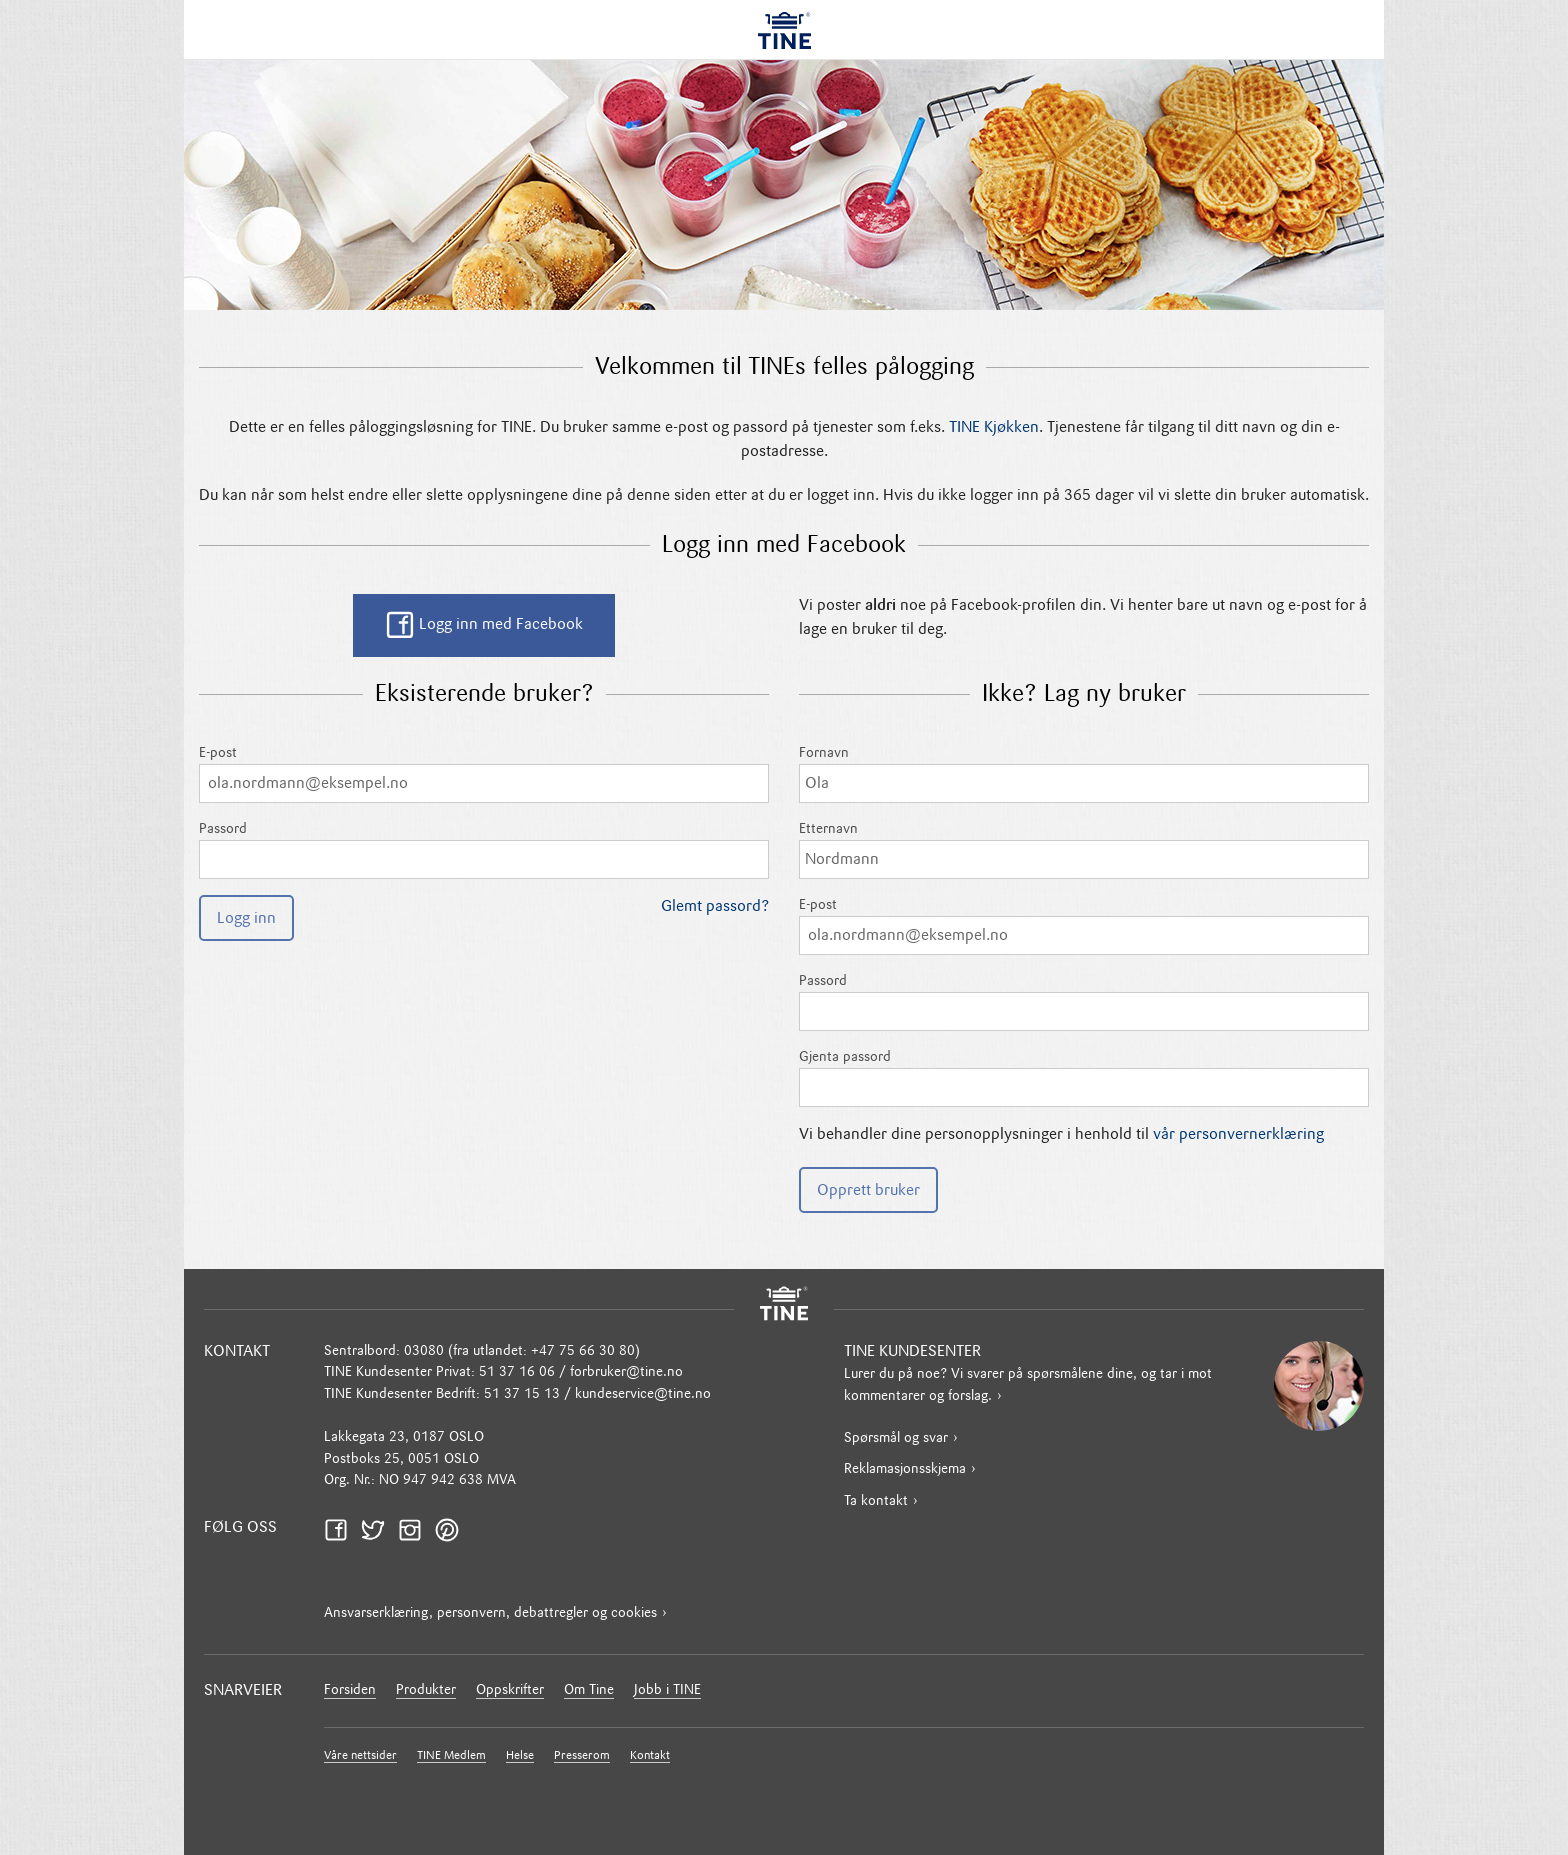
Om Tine (589, 1690)
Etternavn (1084, 850)
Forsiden (350, 1690)
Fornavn (1084, 774)
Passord (484, 850)
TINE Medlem (451, 1756)
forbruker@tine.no (626, 1372)
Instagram (416, 1530)
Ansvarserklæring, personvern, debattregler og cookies (490, 1613)
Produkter (426, 1690)
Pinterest (453, 1530)
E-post (484, 774)
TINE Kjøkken (994, 428)
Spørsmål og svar (896, 1438)
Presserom (582, 1756)
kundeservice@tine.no (643, 1394)
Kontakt (650, 1756)
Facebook (342, 1530)
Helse (520, 1756)
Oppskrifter (510, 1690)
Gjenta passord (1084, 1078)
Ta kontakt (876, 1501)
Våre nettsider (360, 1756)
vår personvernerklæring (1238, 1135)
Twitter (379, 1530)
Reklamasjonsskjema (905, 1469)
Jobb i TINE (667, 1690)
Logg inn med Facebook (484, 625)
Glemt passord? (715, 907)
